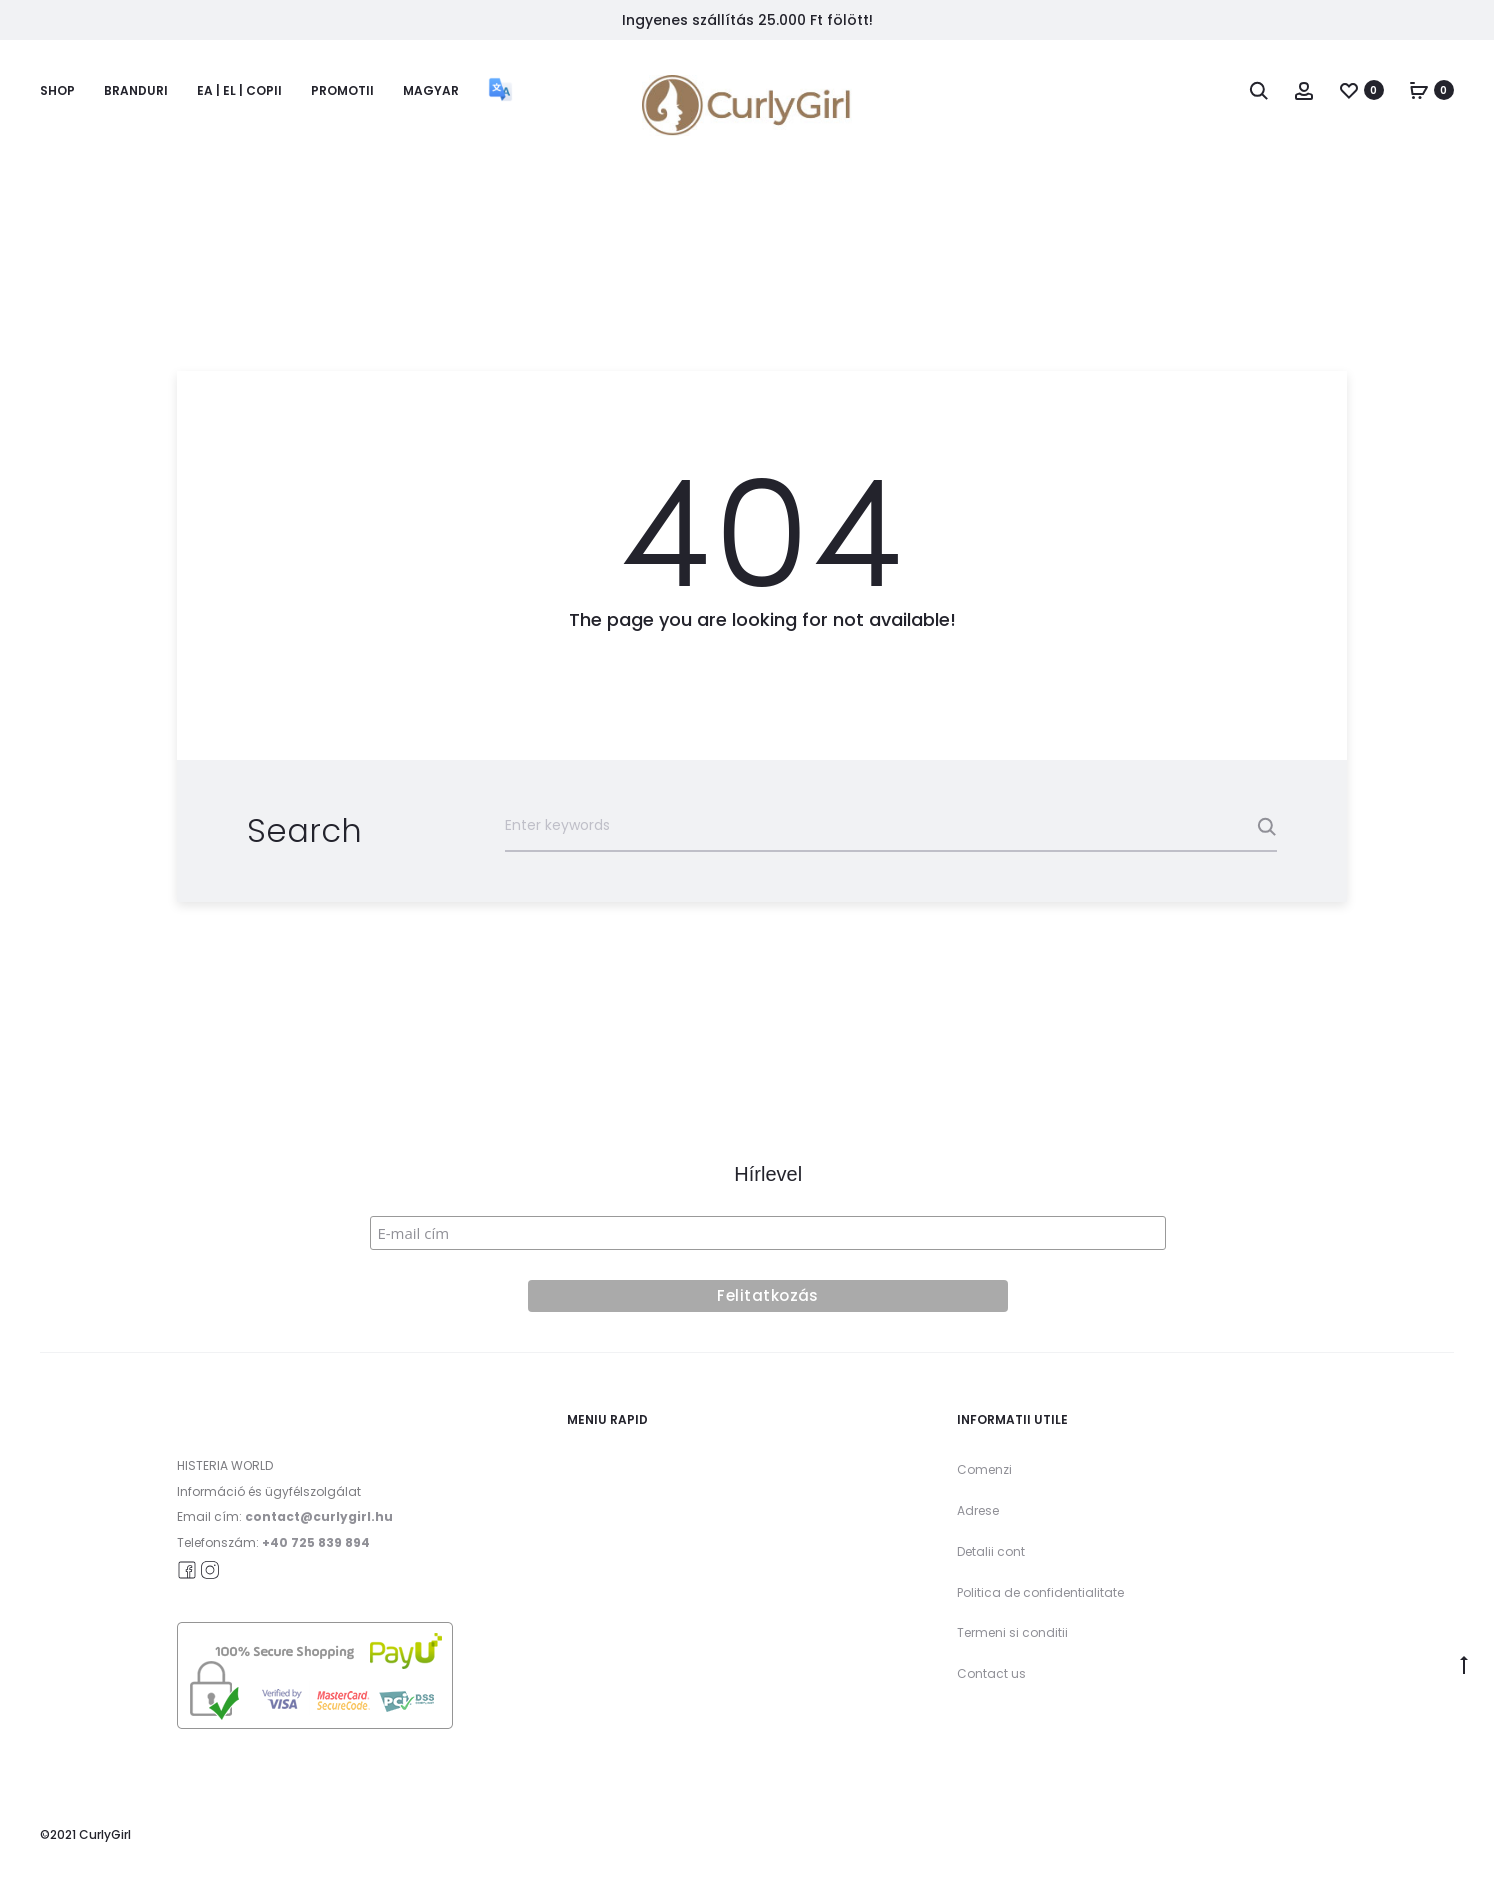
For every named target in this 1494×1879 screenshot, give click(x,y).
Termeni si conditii (1012, 1632)
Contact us (991, 1673)
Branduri (136, 90)
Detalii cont (991, 1551)
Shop (57, 90)
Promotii (342, 90)
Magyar (431, 90)
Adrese (978, 1510)
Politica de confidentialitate (1040, 1592)
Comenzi (984, 1469)
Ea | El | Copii (239, 90)
